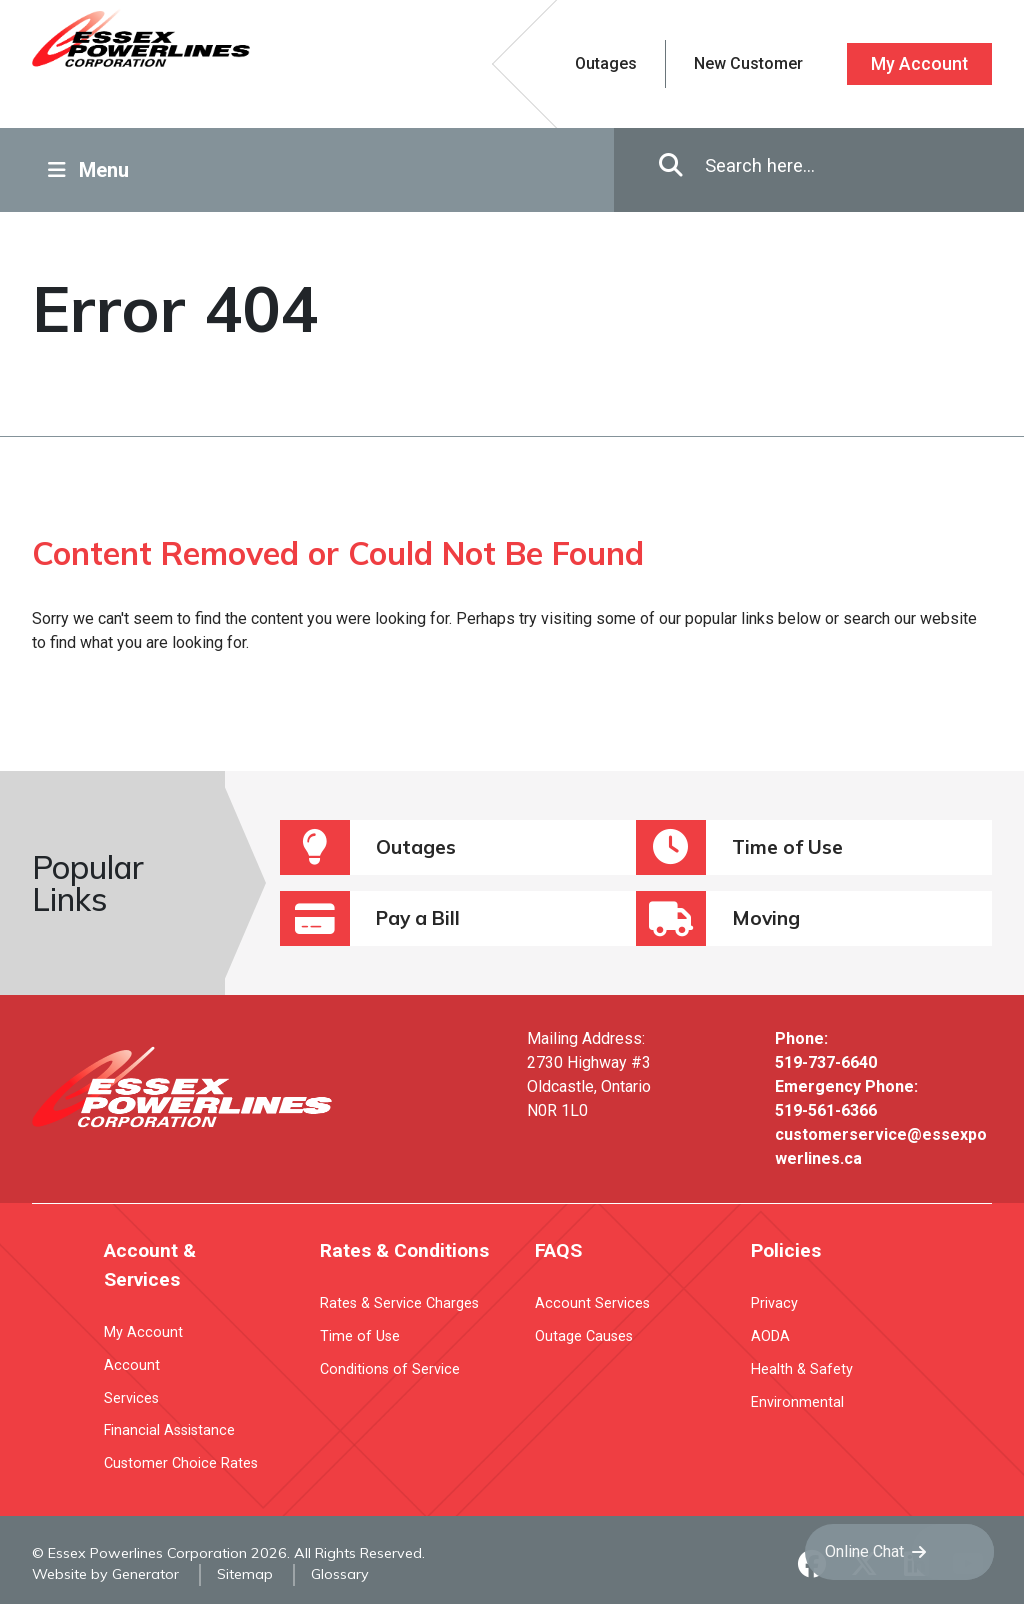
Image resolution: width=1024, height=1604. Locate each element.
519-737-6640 (826, 1062)
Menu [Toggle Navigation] (88, 170)
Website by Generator (105, 1574)
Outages (368, 847)
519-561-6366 (826, 1110)
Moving (718, 918)
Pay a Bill (370, 918)
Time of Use (739, 847)
